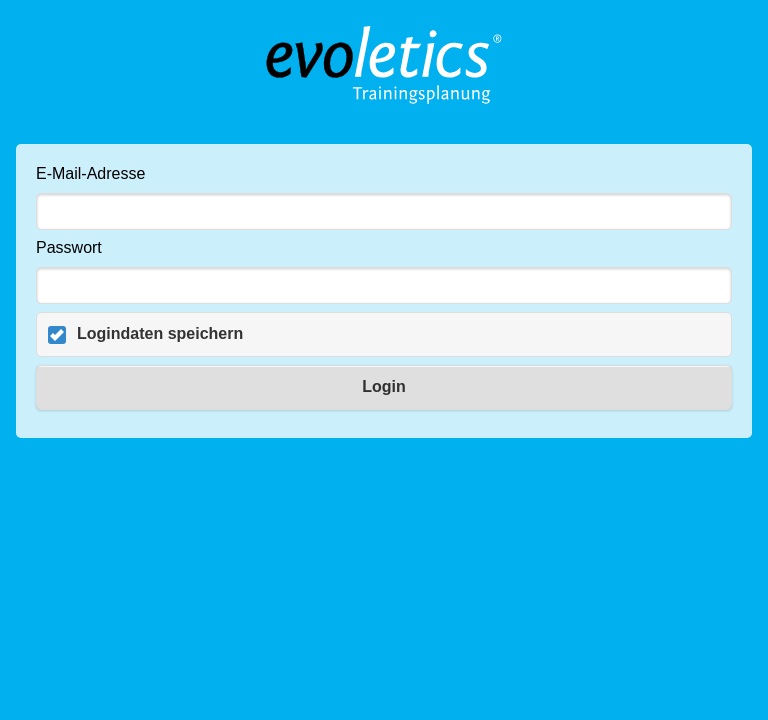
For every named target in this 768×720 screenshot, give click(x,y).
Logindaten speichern (160, 333)
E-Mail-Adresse (90, 173)
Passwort (69, 247)
